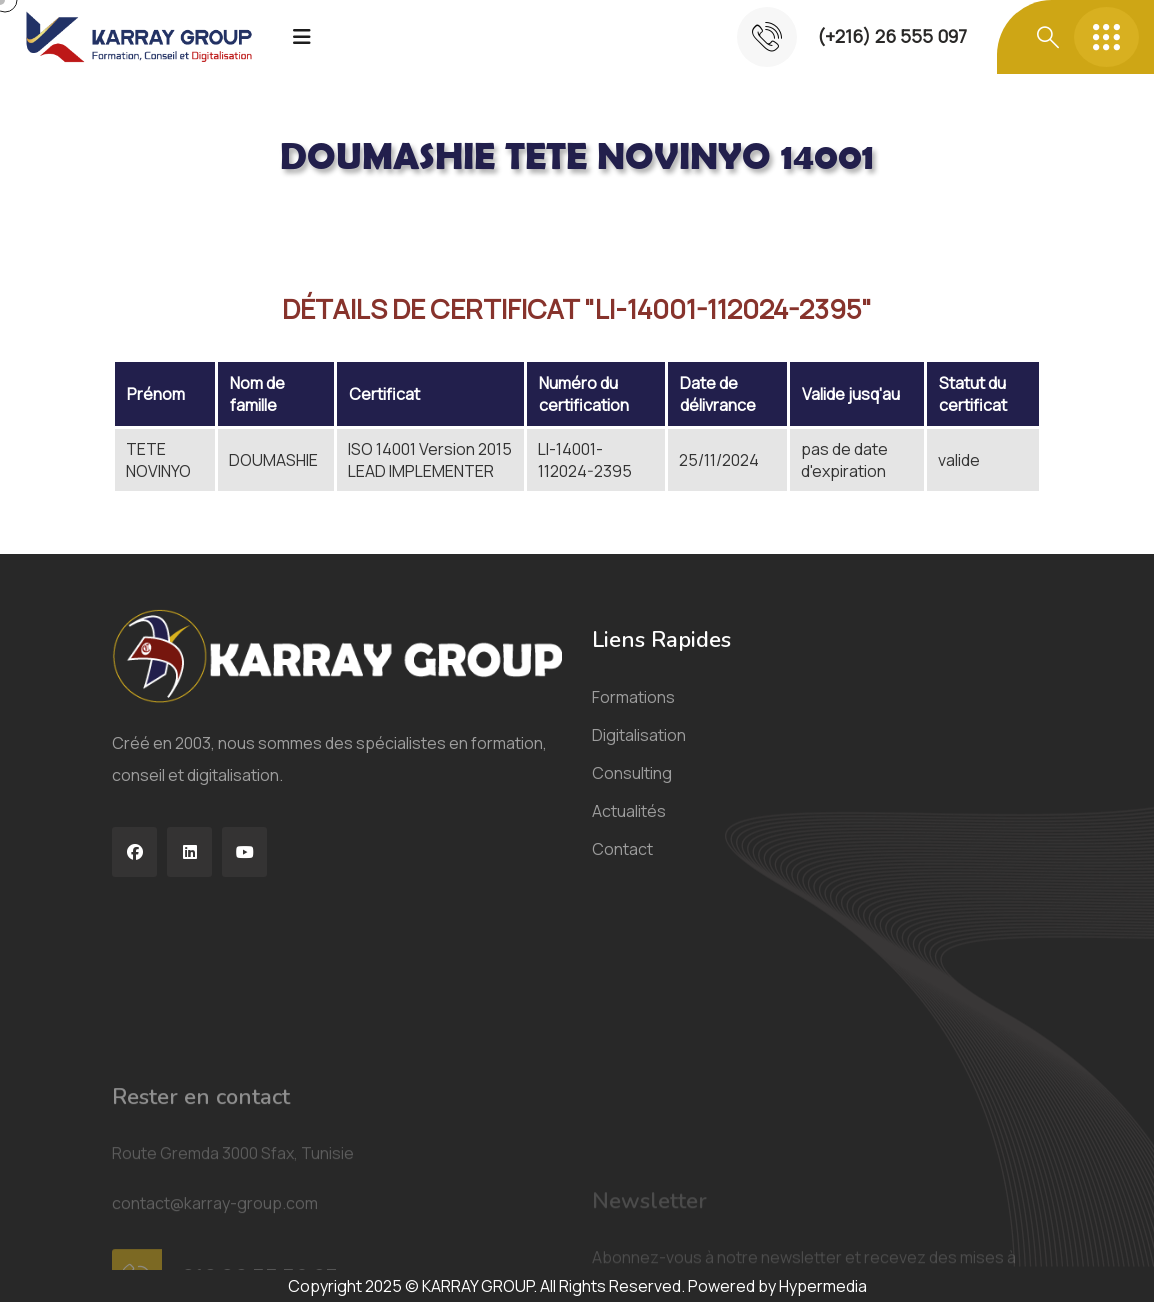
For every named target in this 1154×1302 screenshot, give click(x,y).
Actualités (629, 827)
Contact (622, 865)
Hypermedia (823, 1286)
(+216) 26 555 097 (892, 36)
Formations (633, 713)
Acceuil (143, 224)
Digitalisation (639, 751)
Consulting (632, 789)
